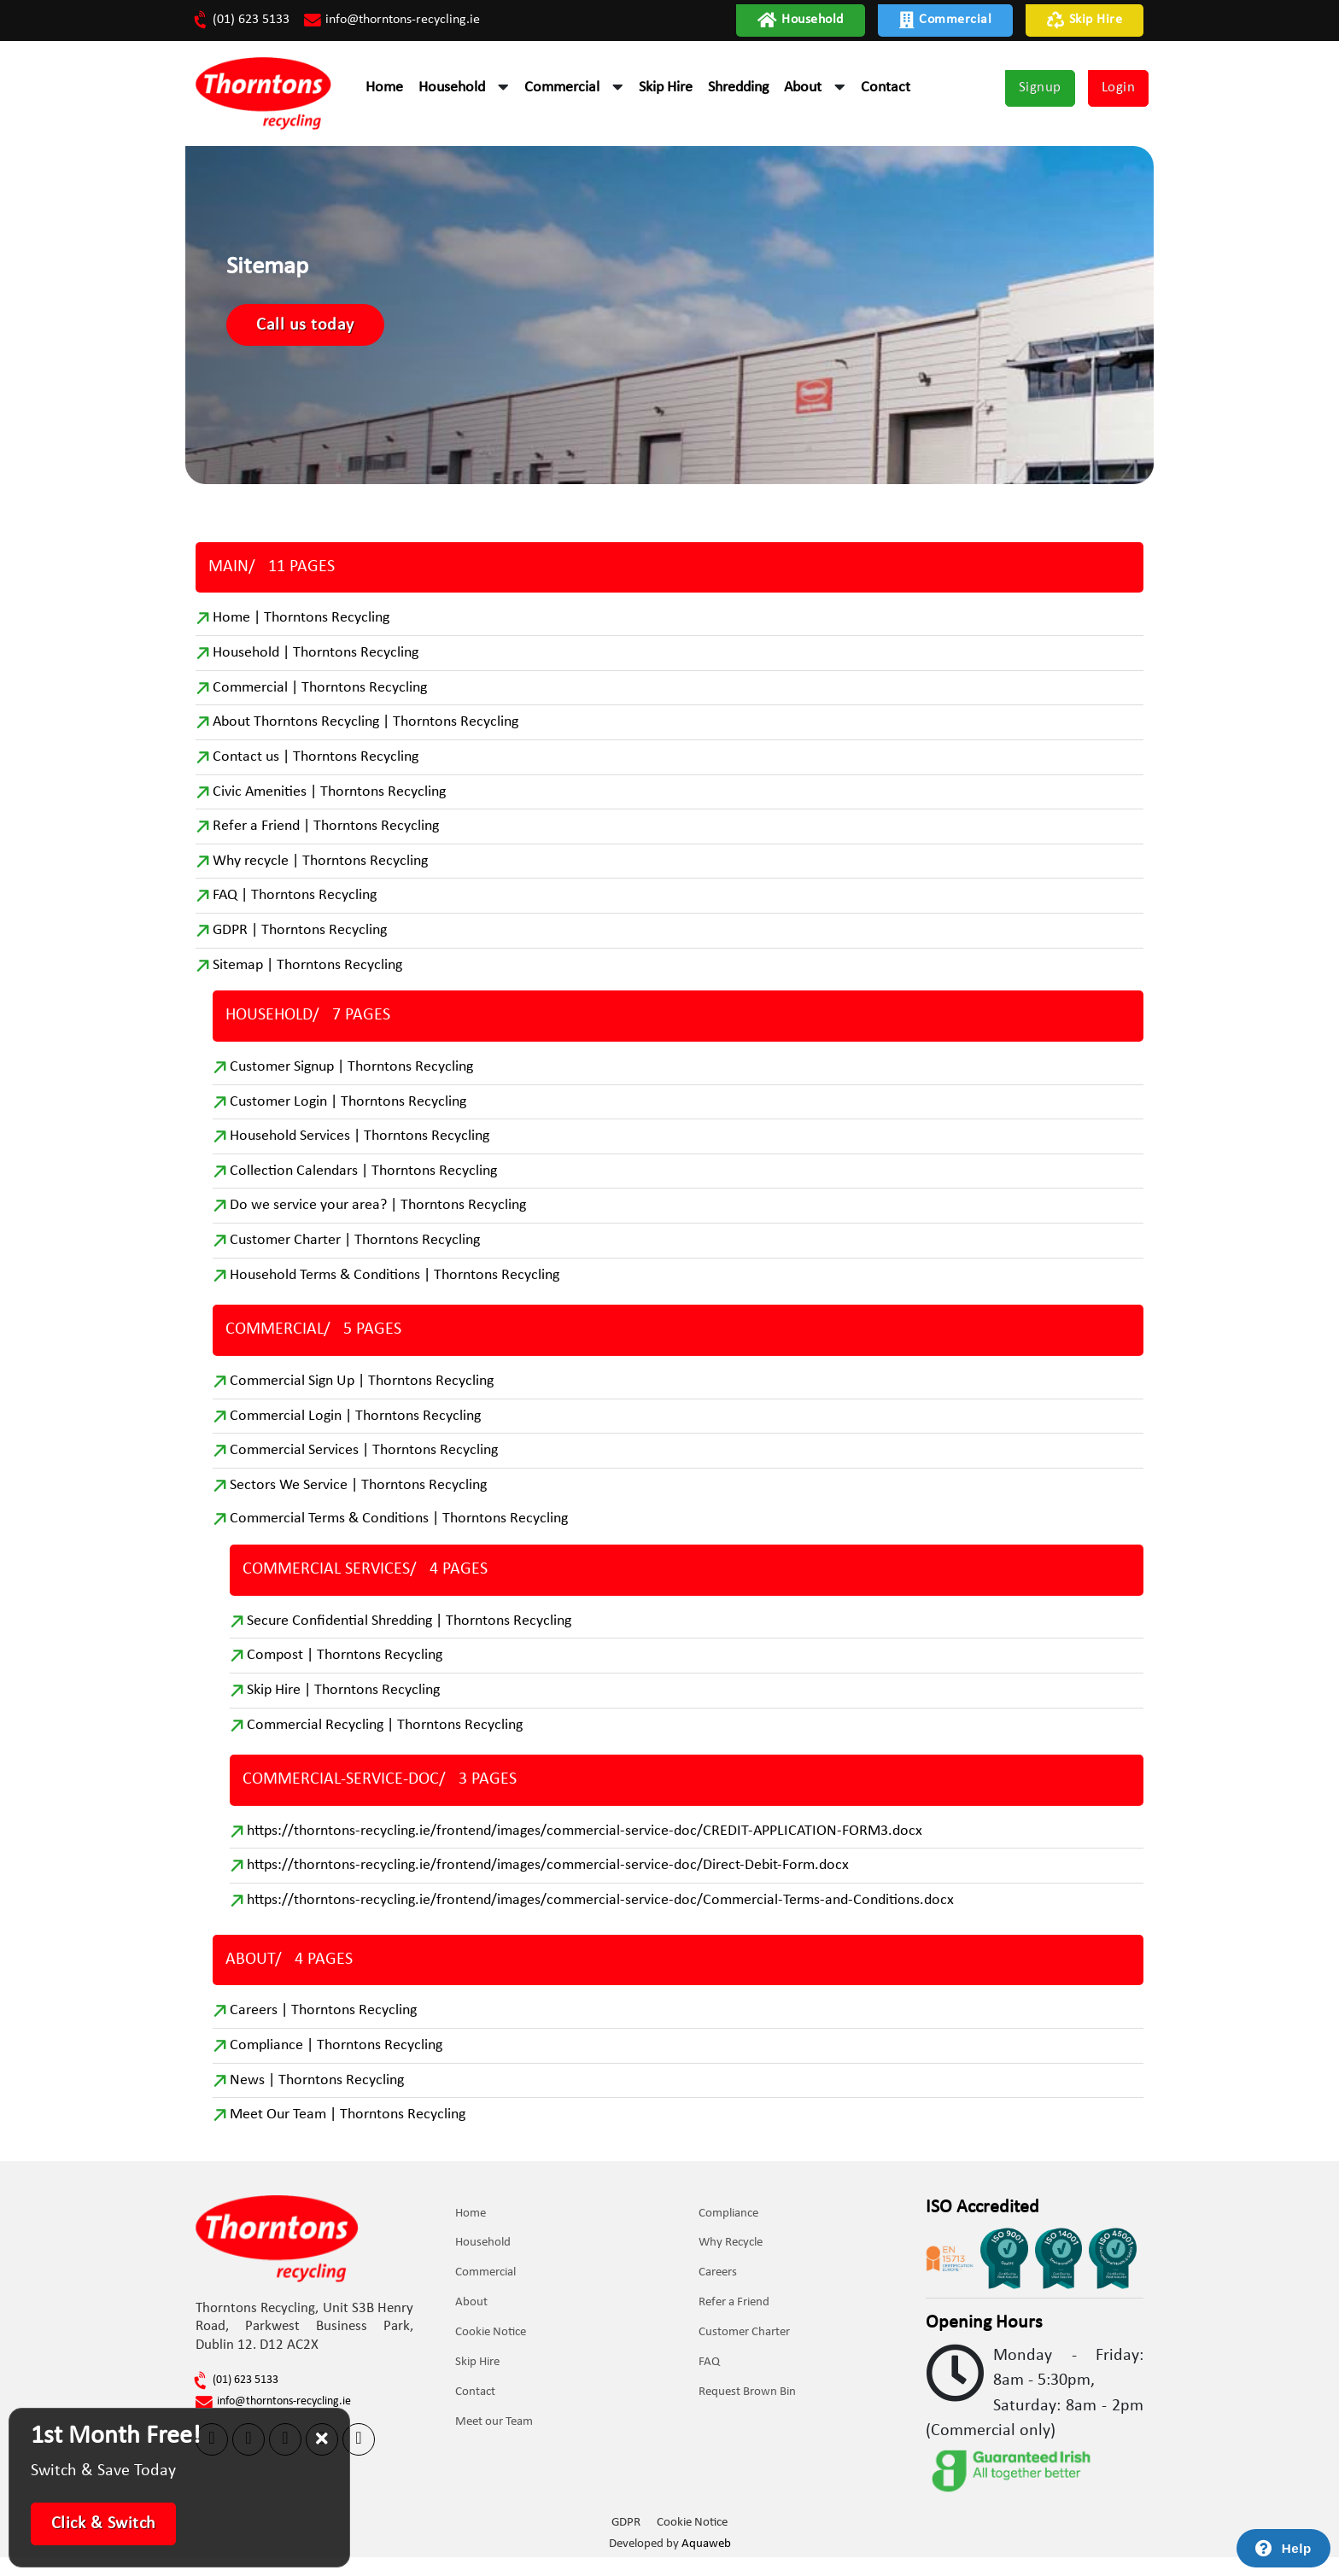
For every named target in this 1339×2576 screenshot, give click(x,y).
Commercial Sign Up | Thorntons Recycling (362, 1395)
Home (384, 87)
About (803, 87)
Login (1119, 88)
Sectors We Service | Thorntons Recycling (358, 1500)
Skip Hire (1084, 20)
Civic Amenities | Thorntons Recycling (329, 800)
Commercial (945, 20)
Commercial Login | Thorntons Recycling (355, 1430)
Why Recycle (731, 2263)
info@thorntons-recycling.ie (393, 20)
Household (800, 20)
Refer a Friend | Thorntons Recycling (326, 835)
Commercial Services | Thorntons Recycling (364, 1465)
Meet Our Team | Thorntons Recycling (347, 2134)
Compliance (729, 2233)
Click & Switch (103, 2523)
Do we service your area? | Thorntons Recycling (378, 1218)
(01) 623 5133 (242, 20)
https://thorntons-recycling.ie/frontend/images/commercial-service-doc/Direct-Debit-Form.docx (548, 1883)
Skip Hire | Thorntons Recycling (343, 1706)
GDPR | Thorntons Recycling (300, 940)
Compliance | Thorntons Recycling (336, 2064)
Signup (1040, 88)
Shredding (738, 87)
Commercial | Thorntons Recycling (320, 695)
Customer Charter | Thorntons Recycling (355, 1253)
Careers (718, 2293)
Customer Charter (745, 2352)
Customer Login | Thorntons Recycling (348, 1113)
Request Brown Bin (748, 2412)
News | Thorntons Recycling (317, 2099)
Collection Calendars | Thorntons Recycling (363, 1183)
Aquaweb (706, 2562)
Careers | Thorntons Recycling (323, 2029)
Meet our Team (495, 2442)
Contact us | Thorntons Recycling (315, 765)
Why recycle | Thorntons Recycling (320, 870)
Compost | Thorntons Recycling (344, 1671)
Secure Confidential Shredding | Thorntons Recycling (409, 1636)
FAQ (710, 2382)
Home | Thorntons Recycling (301, 625)
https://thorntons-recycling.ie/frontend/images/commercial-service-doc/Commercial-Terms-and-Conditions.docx (600, 1918)
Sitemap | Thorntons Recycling (307, 975)
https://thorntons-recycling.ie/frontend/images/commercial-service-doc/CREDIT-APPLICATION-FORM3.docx (584, 1848)
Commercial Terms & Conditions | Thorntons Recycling (399, 1534)
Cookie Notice (491, 2352)
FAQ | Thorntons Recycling (295, 905)
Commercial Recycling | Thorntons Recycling (385, 1741)
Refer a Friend (734, 2322)
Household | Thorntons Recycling (315, 660)
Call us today (318, 330)
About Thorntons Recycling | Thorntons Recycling (365, 730)
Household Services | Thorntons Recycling (359, 1148)
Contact (885, 87)
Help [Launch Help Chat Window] (1297, 2548)
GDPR (625, 2542)
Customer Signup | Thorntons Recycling (351, 1078)
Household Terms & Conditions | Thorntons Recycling (394, 1288)
